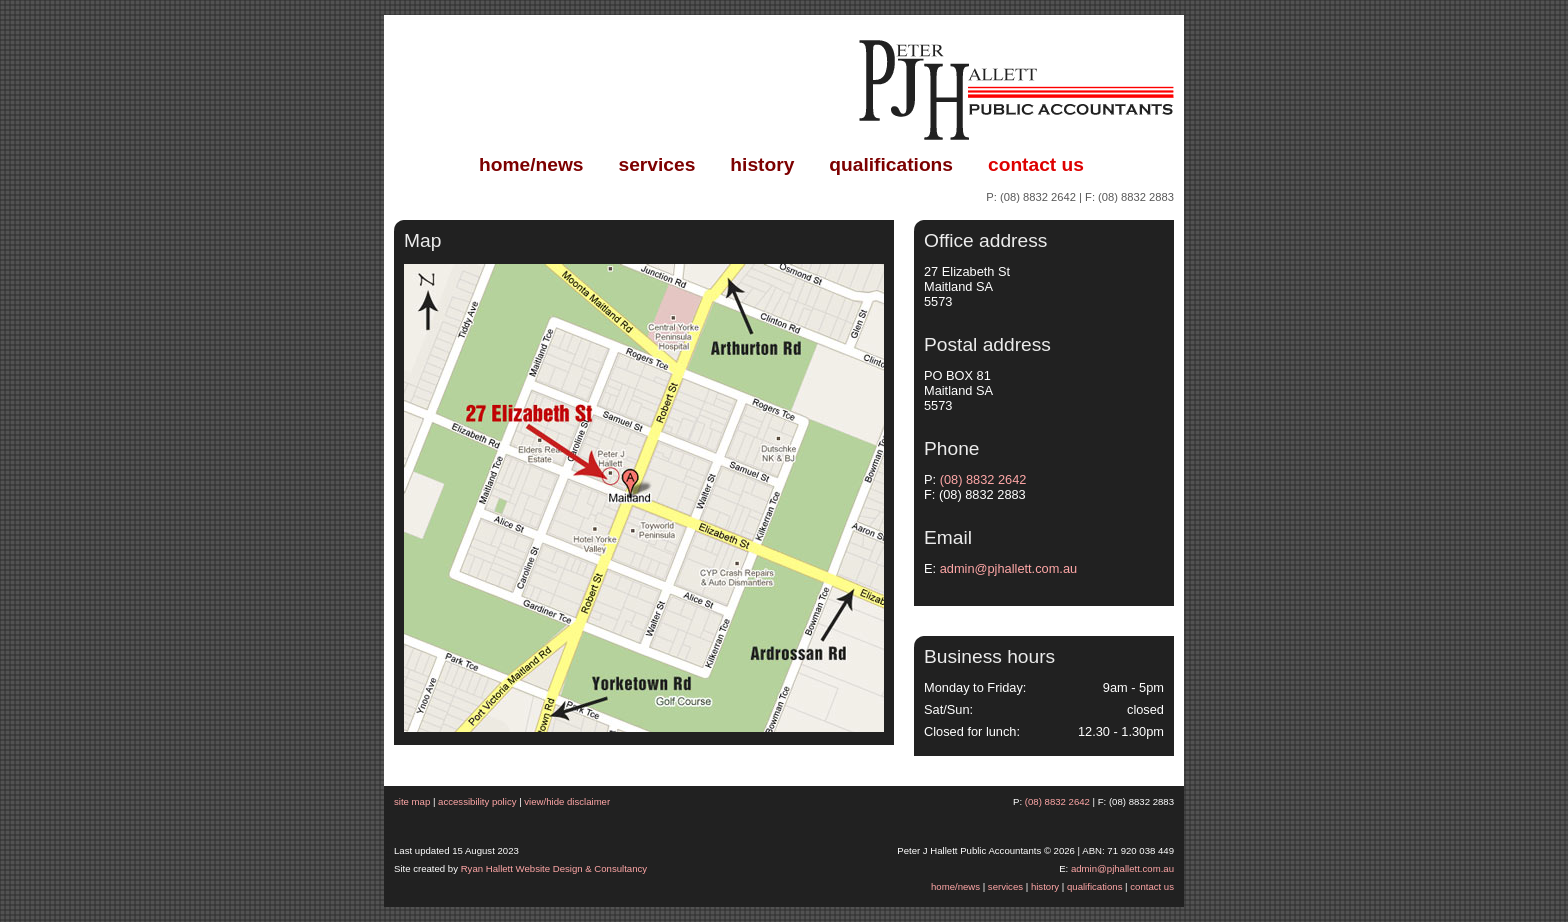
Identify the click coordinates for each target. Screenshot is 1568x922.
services (657, 164)
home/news (531, 164)
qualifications (891, 164)
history (762, 164)
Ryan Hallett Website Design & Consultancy (554, 868)
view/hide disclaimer (567, 801)
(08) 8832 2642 (1038, 197)
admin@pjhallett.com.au (1008, 568)
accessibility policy (477, 801)
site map (412, 801)
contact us (1036, 164)
